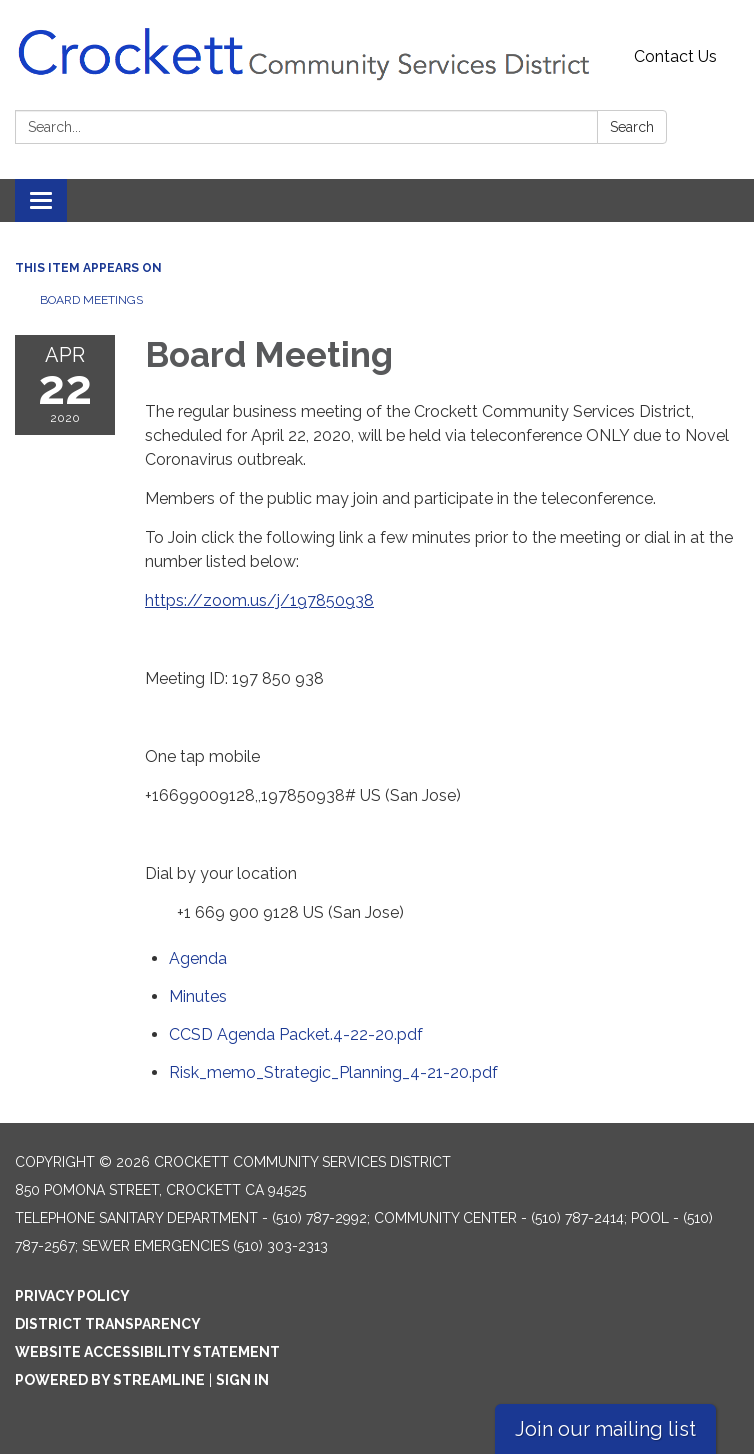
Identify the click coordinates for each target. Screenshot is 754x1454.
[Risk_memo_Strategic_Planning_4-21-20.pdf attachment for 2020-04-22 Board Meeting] (333, 1072)
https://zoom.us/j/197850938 (259, 600)
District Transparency (108, 1324)
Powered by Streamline (110, 1380)
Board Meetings (91, 300)
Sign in (242, 1380)
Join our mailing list (605, 1429)
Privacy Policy (72, 1296)
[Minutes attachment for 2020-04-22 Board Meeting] (198, 996)
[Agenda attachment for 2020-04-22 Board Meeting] (198, 958)
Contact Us (675, 56)
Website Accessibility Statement (147, 1352)
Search (632, 127)
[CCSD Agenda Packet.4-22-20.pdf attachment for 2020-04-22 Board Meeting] (296, 1034)
